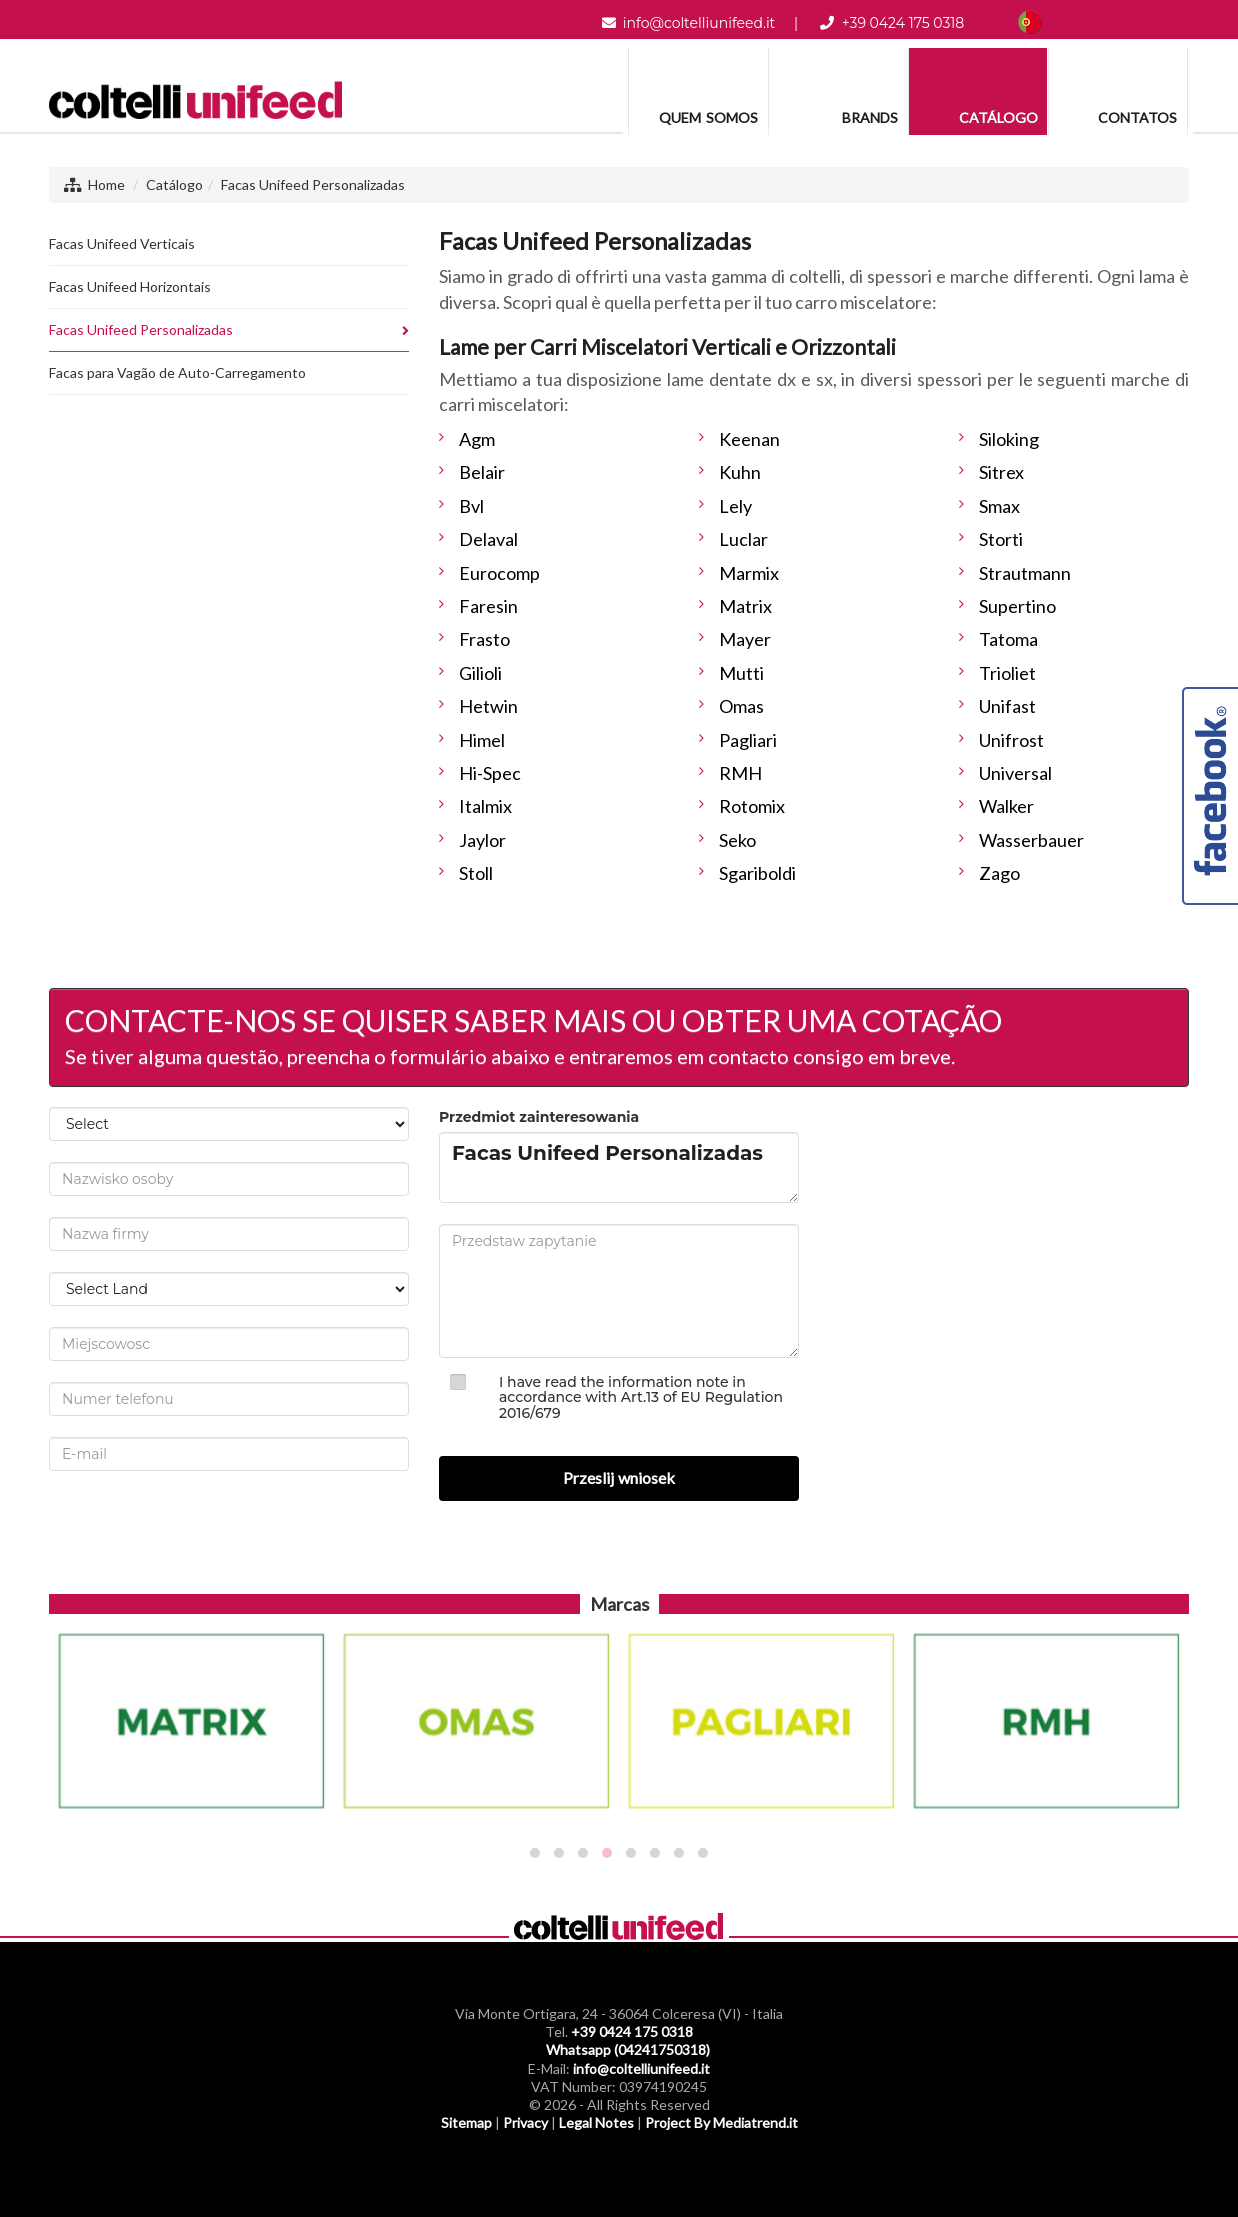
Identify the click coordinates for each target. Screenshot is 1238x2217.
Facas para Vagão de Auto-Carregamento (177, 372)
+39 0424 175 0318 (903, 23)
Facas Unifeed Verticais (122, 243)
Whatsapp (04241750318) (628, 2049)
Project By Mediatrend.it (721, 2122)
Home (106, 184)
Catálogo (174, 184)
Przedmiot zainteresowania (539, 1117)
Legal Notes (596, 2122)
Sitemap (466, 2122)
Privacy (525, 2122)
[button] (535, 1853)
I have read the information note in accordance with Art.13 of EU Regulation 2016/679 (641, 1397)
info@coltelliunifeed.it (699, 23)
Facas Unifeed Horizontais (130, 286)
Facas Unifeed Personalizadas (313, 184)
